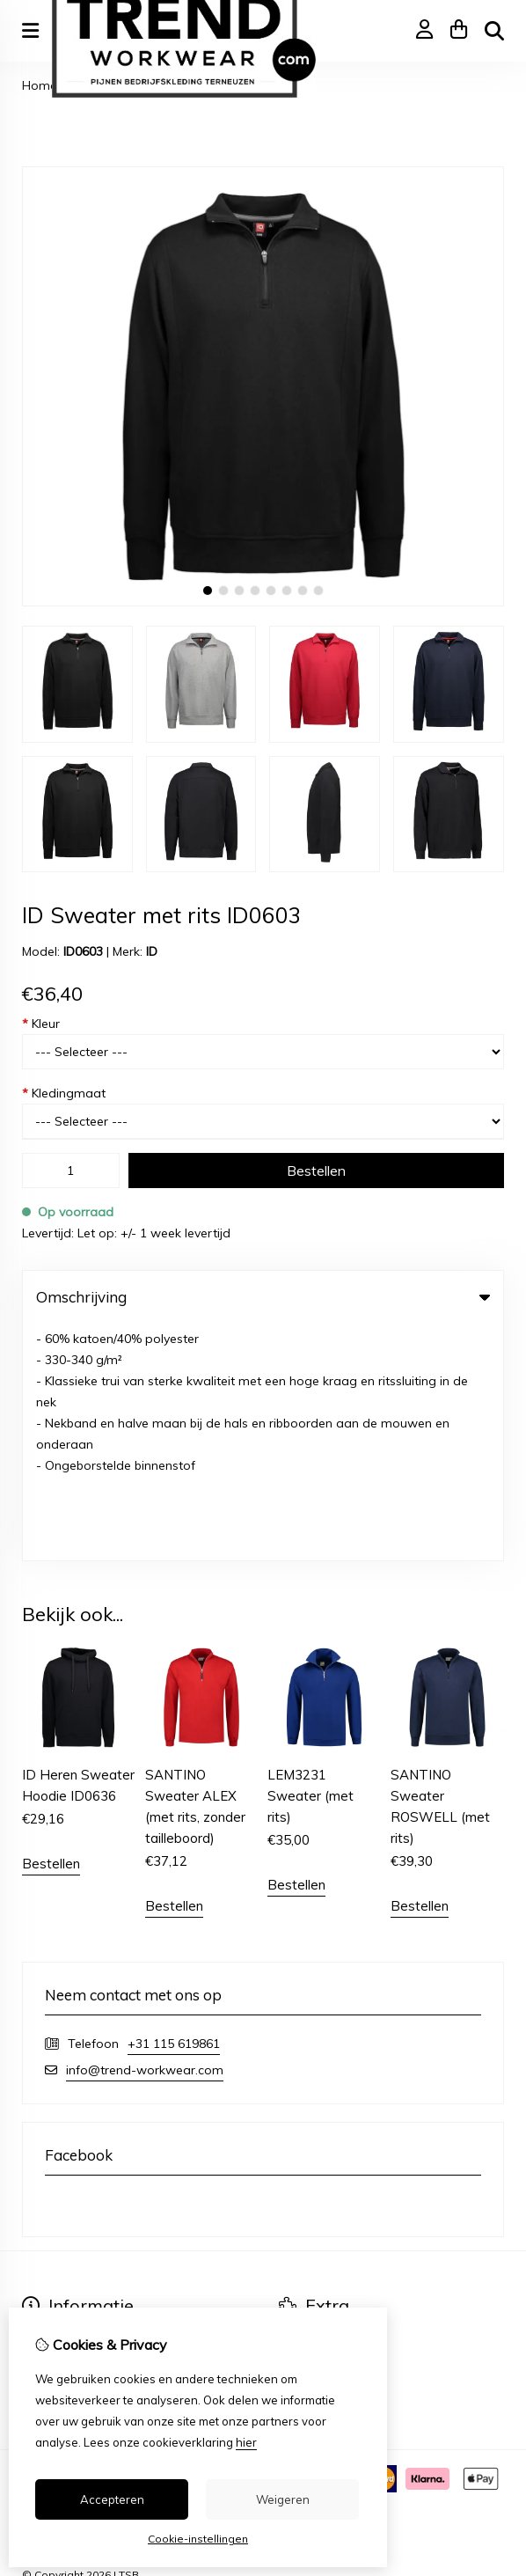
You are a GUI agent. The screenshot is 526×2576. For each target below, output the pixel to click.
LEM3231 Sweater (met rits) (310, 1559)
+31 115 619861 (174, 1807)
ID (151, 951)
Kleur (41, 1023)
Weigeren (283, 2499)
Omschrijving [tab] (263, 1297)
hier (246, 2442)
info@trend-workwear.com (144, 1833)
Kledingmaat (64, 1093)
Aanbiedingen (319, 2108)
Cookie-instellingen (198, 2538)
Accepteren (112, 2499)
